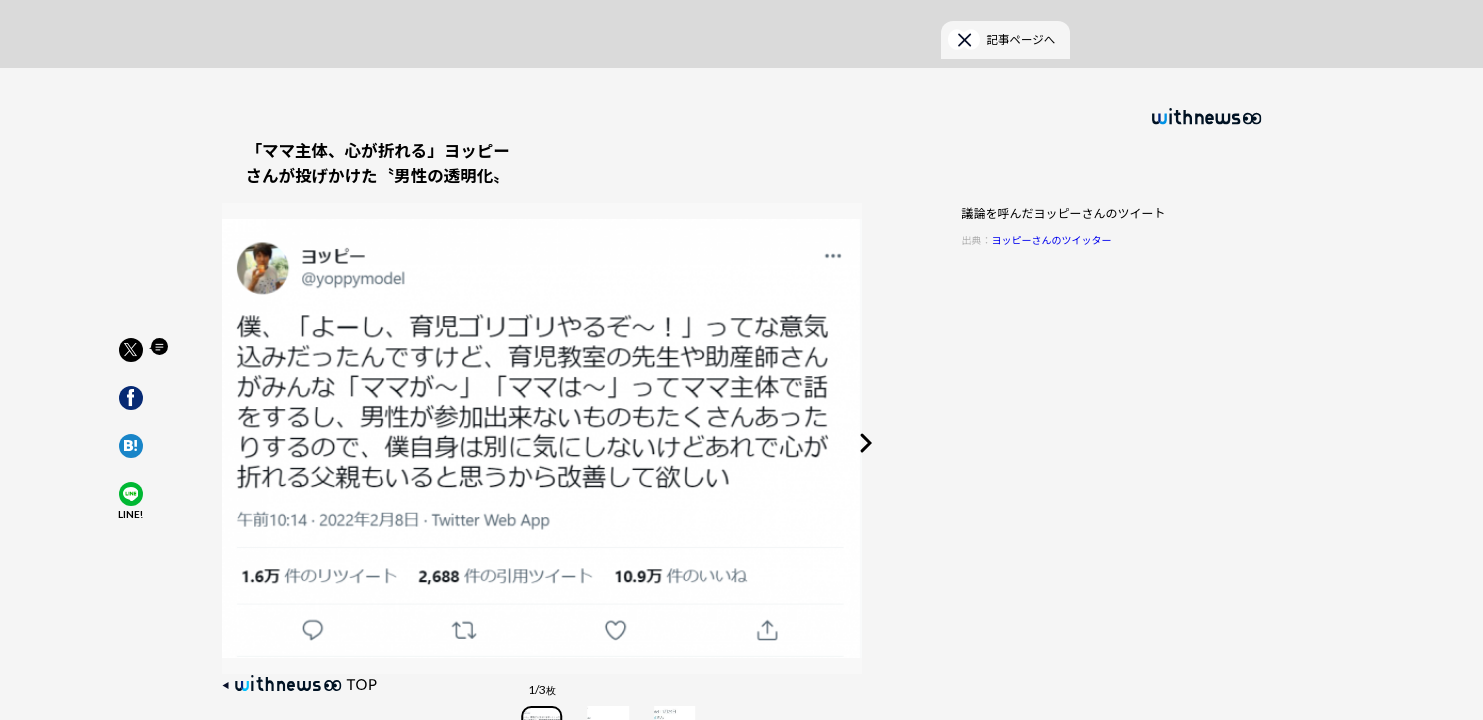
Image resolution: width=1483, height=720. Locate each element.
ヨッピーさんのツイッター (1052, 206)
